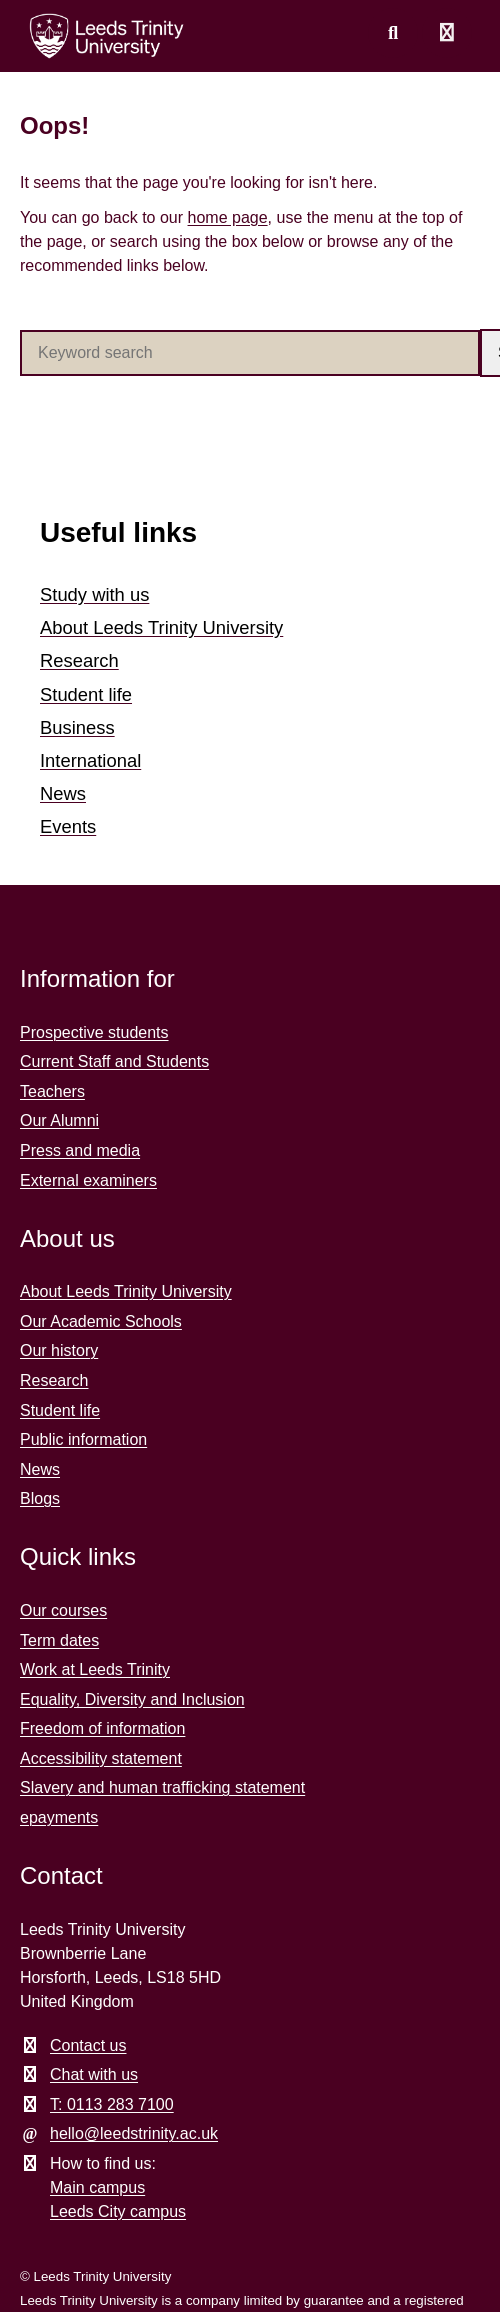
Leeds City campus (118, 2211)
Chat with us (94, 2074)
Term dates (59, 1640)
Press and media (80, 1150)
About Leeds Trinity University (161, 627)
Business (77, 727)
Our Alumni (59, 1120)
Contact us (88, 2045)
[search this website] (393, 33)
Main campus (97, 2187)
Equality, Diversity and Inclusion (132, 1699)
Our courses (63, 1610)
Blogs (40, 1498)
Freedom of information (102, 1728)
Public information (83, 1439)
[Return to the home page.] (107, 36)
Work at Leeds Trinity (95, 1669)
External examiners (88, 1180)
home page (228, 217)
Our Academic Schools (101, 1321)
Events (68, 826)
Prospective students (94, 1032)
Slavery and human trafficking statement (162, 1787)
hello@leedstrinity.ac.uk (134, 2133)
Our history (59, 1350)
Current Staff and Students (114, 1061)
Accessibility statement (101, 1758)
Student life (86, 694)
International (90, 760)
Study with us (94, 594)
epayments (59, 1817)
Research (79, 660)
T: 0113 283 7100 (112, 2104)
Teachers (52, 1091)
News (63, 793)
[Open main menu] (447, 33)
